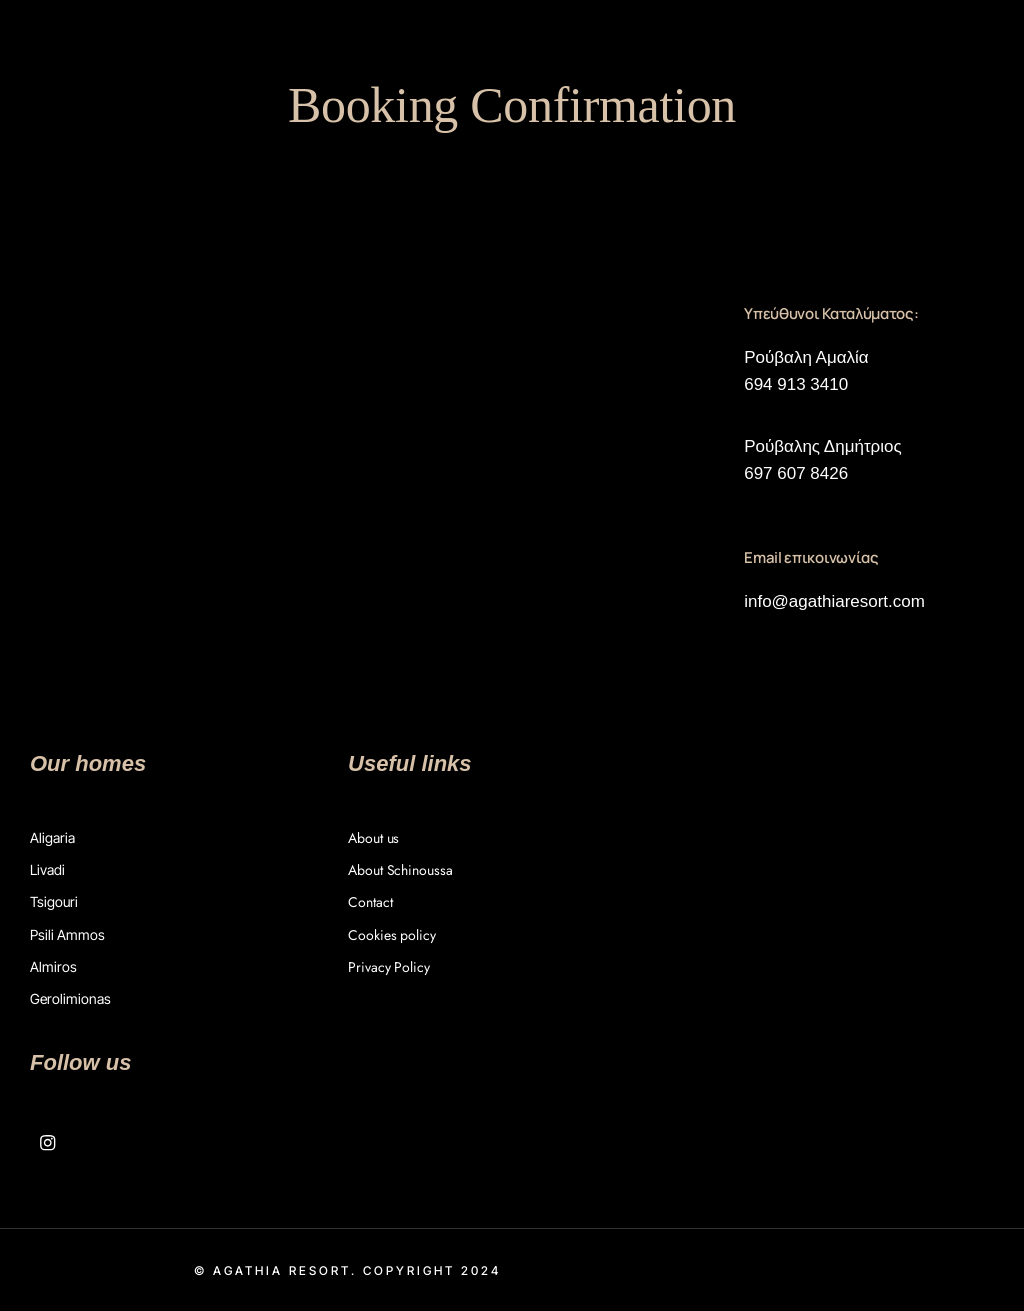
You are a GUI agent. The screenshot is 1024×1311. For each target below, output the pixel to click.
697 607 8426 (796, 473)
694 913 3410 (796, 384)
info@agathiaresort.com (834, 601)
